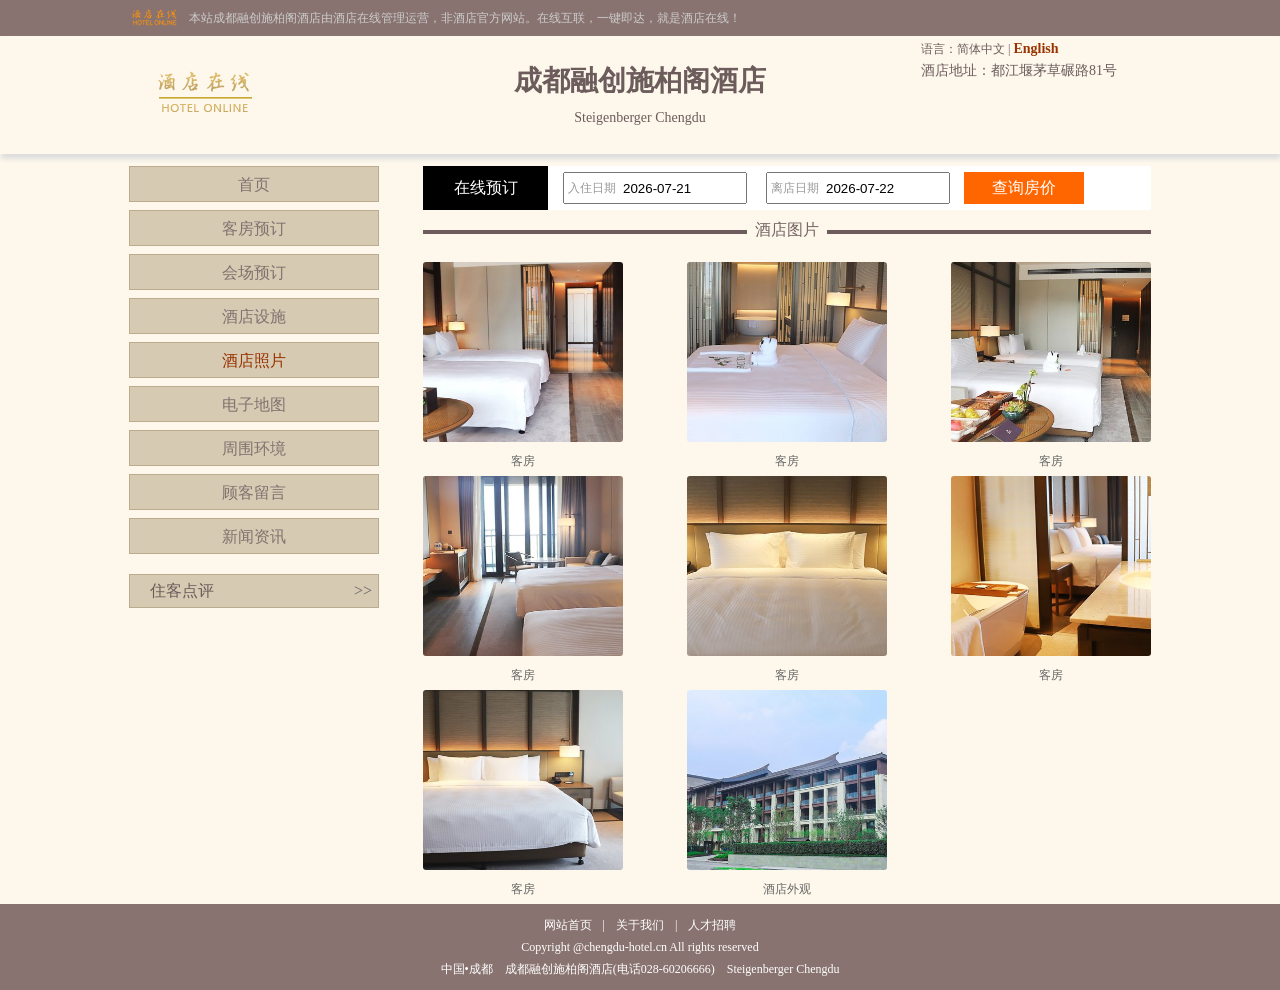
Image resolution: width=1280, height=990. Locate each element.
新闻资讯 (254, 536)
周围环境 (254, 448)
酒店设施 (254, 316)
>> (363, 590)
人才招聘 (712, 925)
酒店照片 (254, 360)
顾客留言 (254, 492)
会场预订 (254, 272)
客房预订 (254, 228)
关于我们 (640, 925)
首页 (254, 184)
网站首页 (568, 925)
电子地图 (254, 404)
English (1035, 48)
